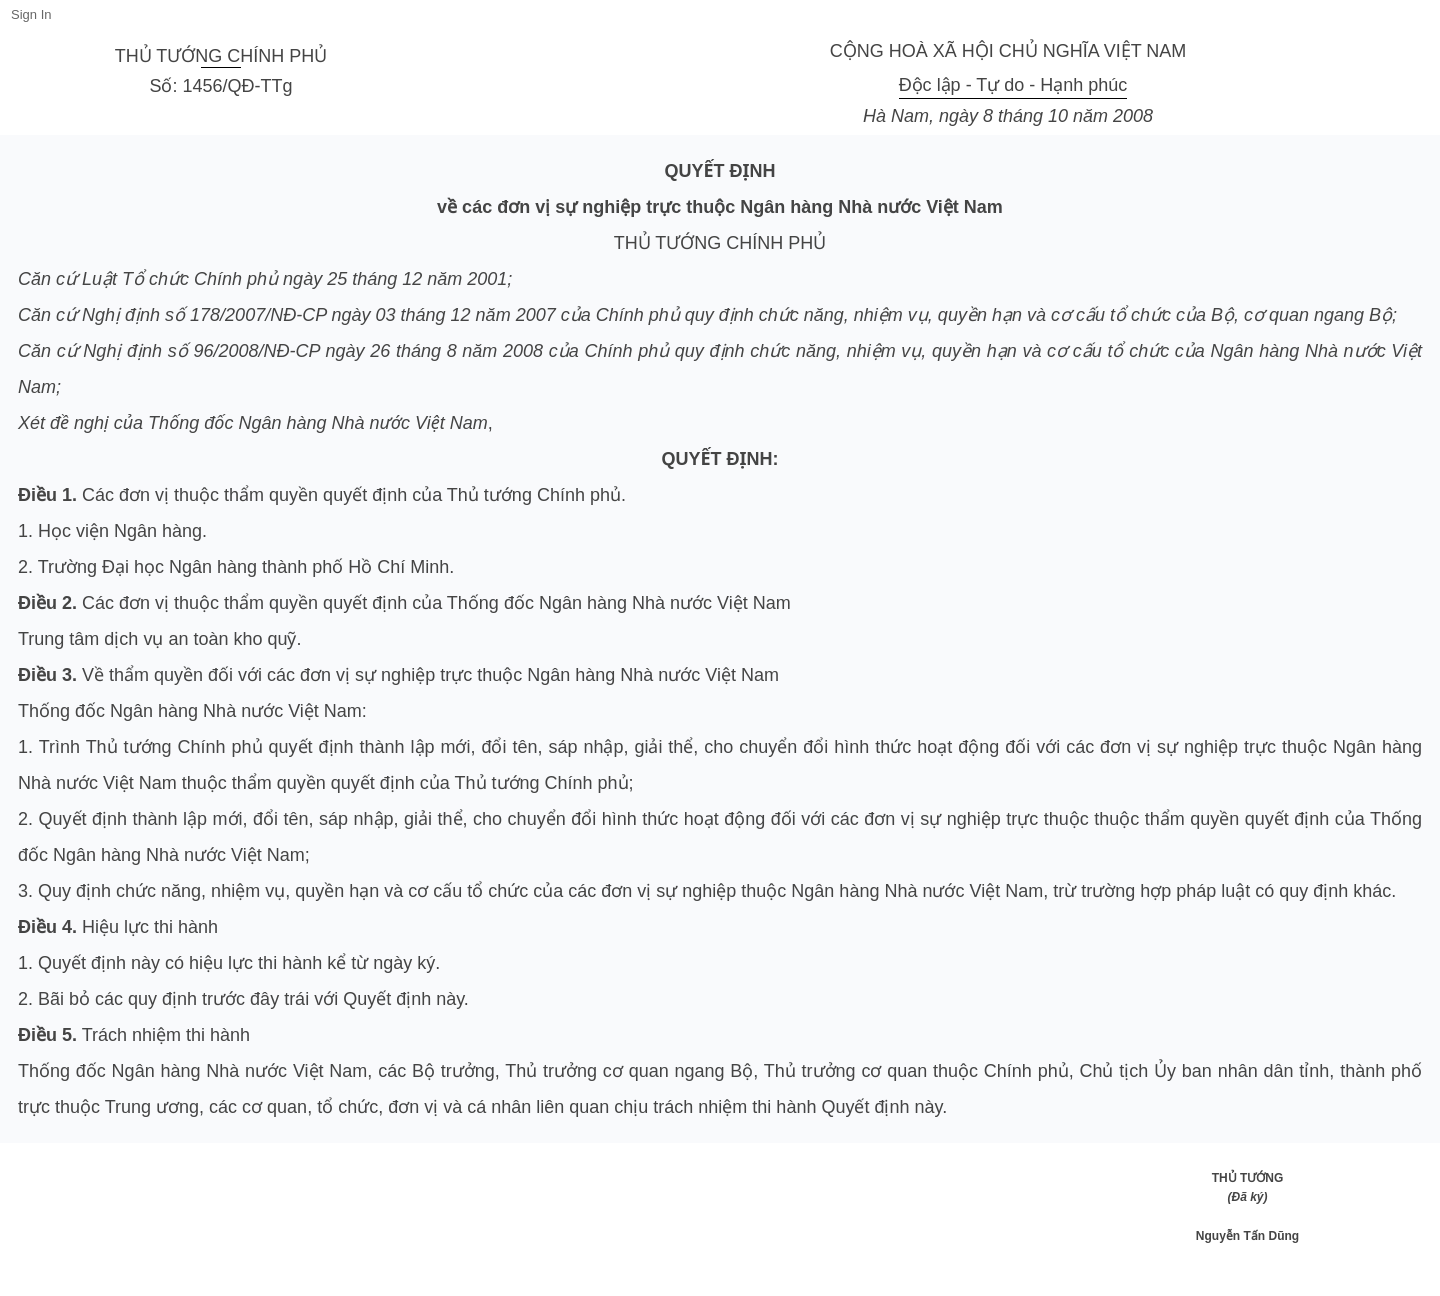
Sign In (31, 14)
